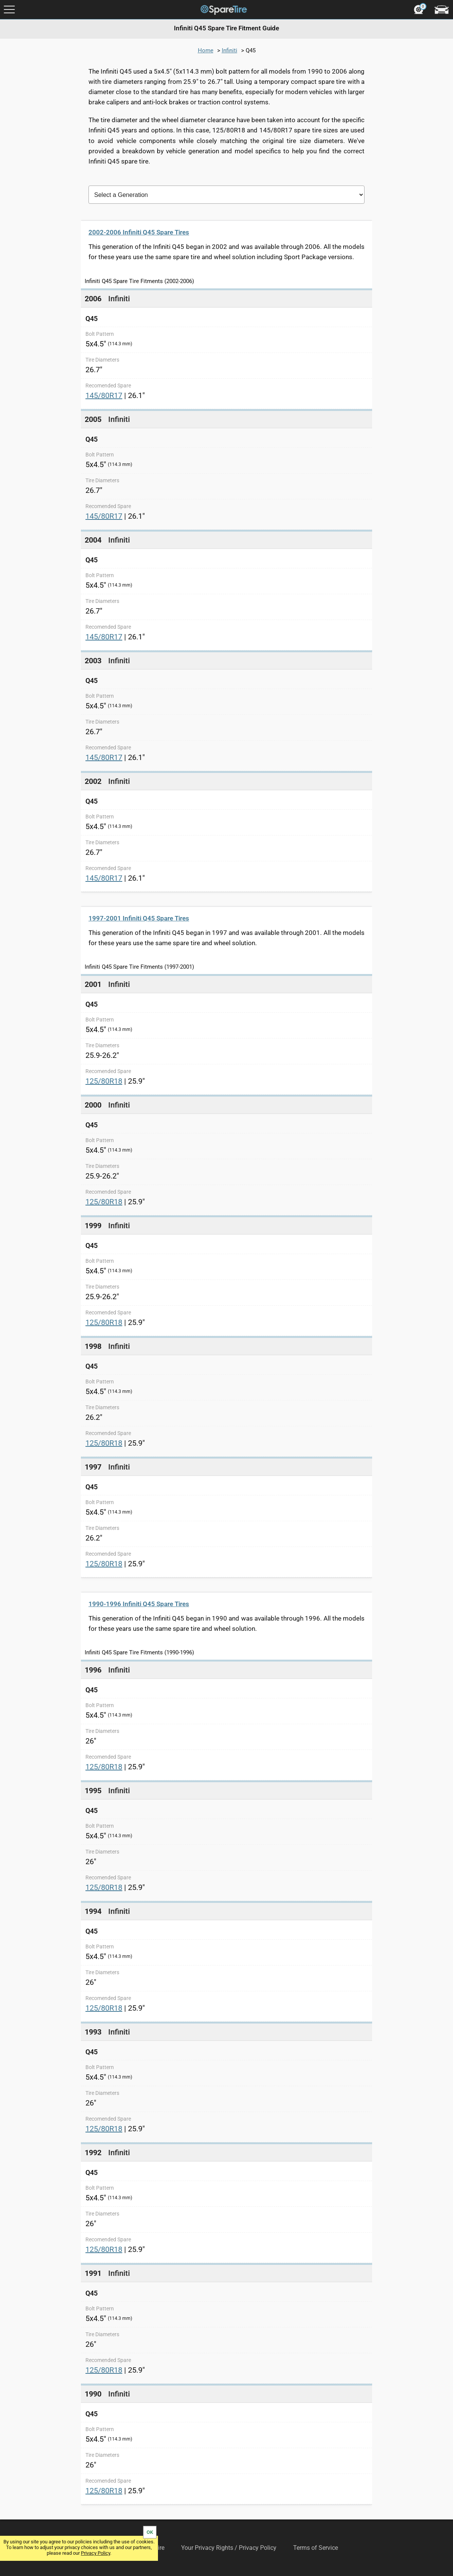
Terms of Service (315, 2547)
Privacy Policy (95, 2553)
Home (205, 50)
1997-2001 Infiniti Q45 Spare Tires (138, 918)
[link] (226, 348)
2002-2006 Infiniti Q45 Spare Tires (138, 232)
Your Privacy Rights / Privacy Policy (228, 2547)
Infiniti (229, 50)
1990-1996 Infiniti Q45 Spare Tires (138, 1604)
